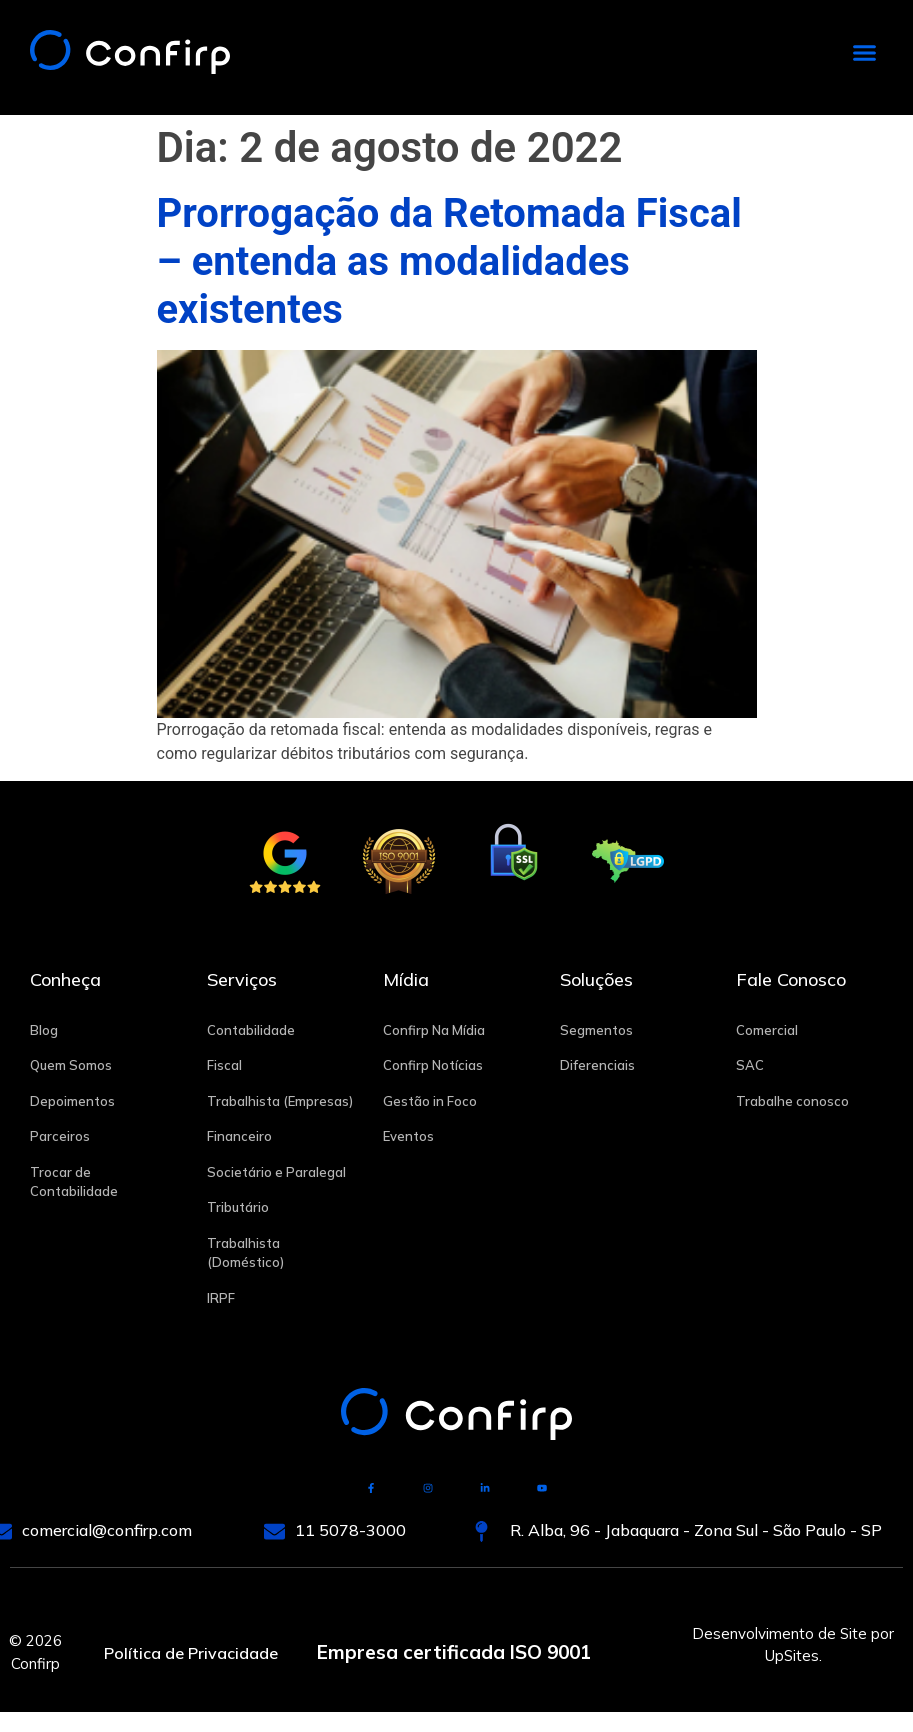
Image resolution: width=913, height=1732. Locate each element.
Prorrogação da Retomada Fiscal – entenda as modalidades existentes (449, 261)
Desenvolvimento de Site (779, 1633)
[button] (865, 53)
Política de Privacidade (191, 1652)
